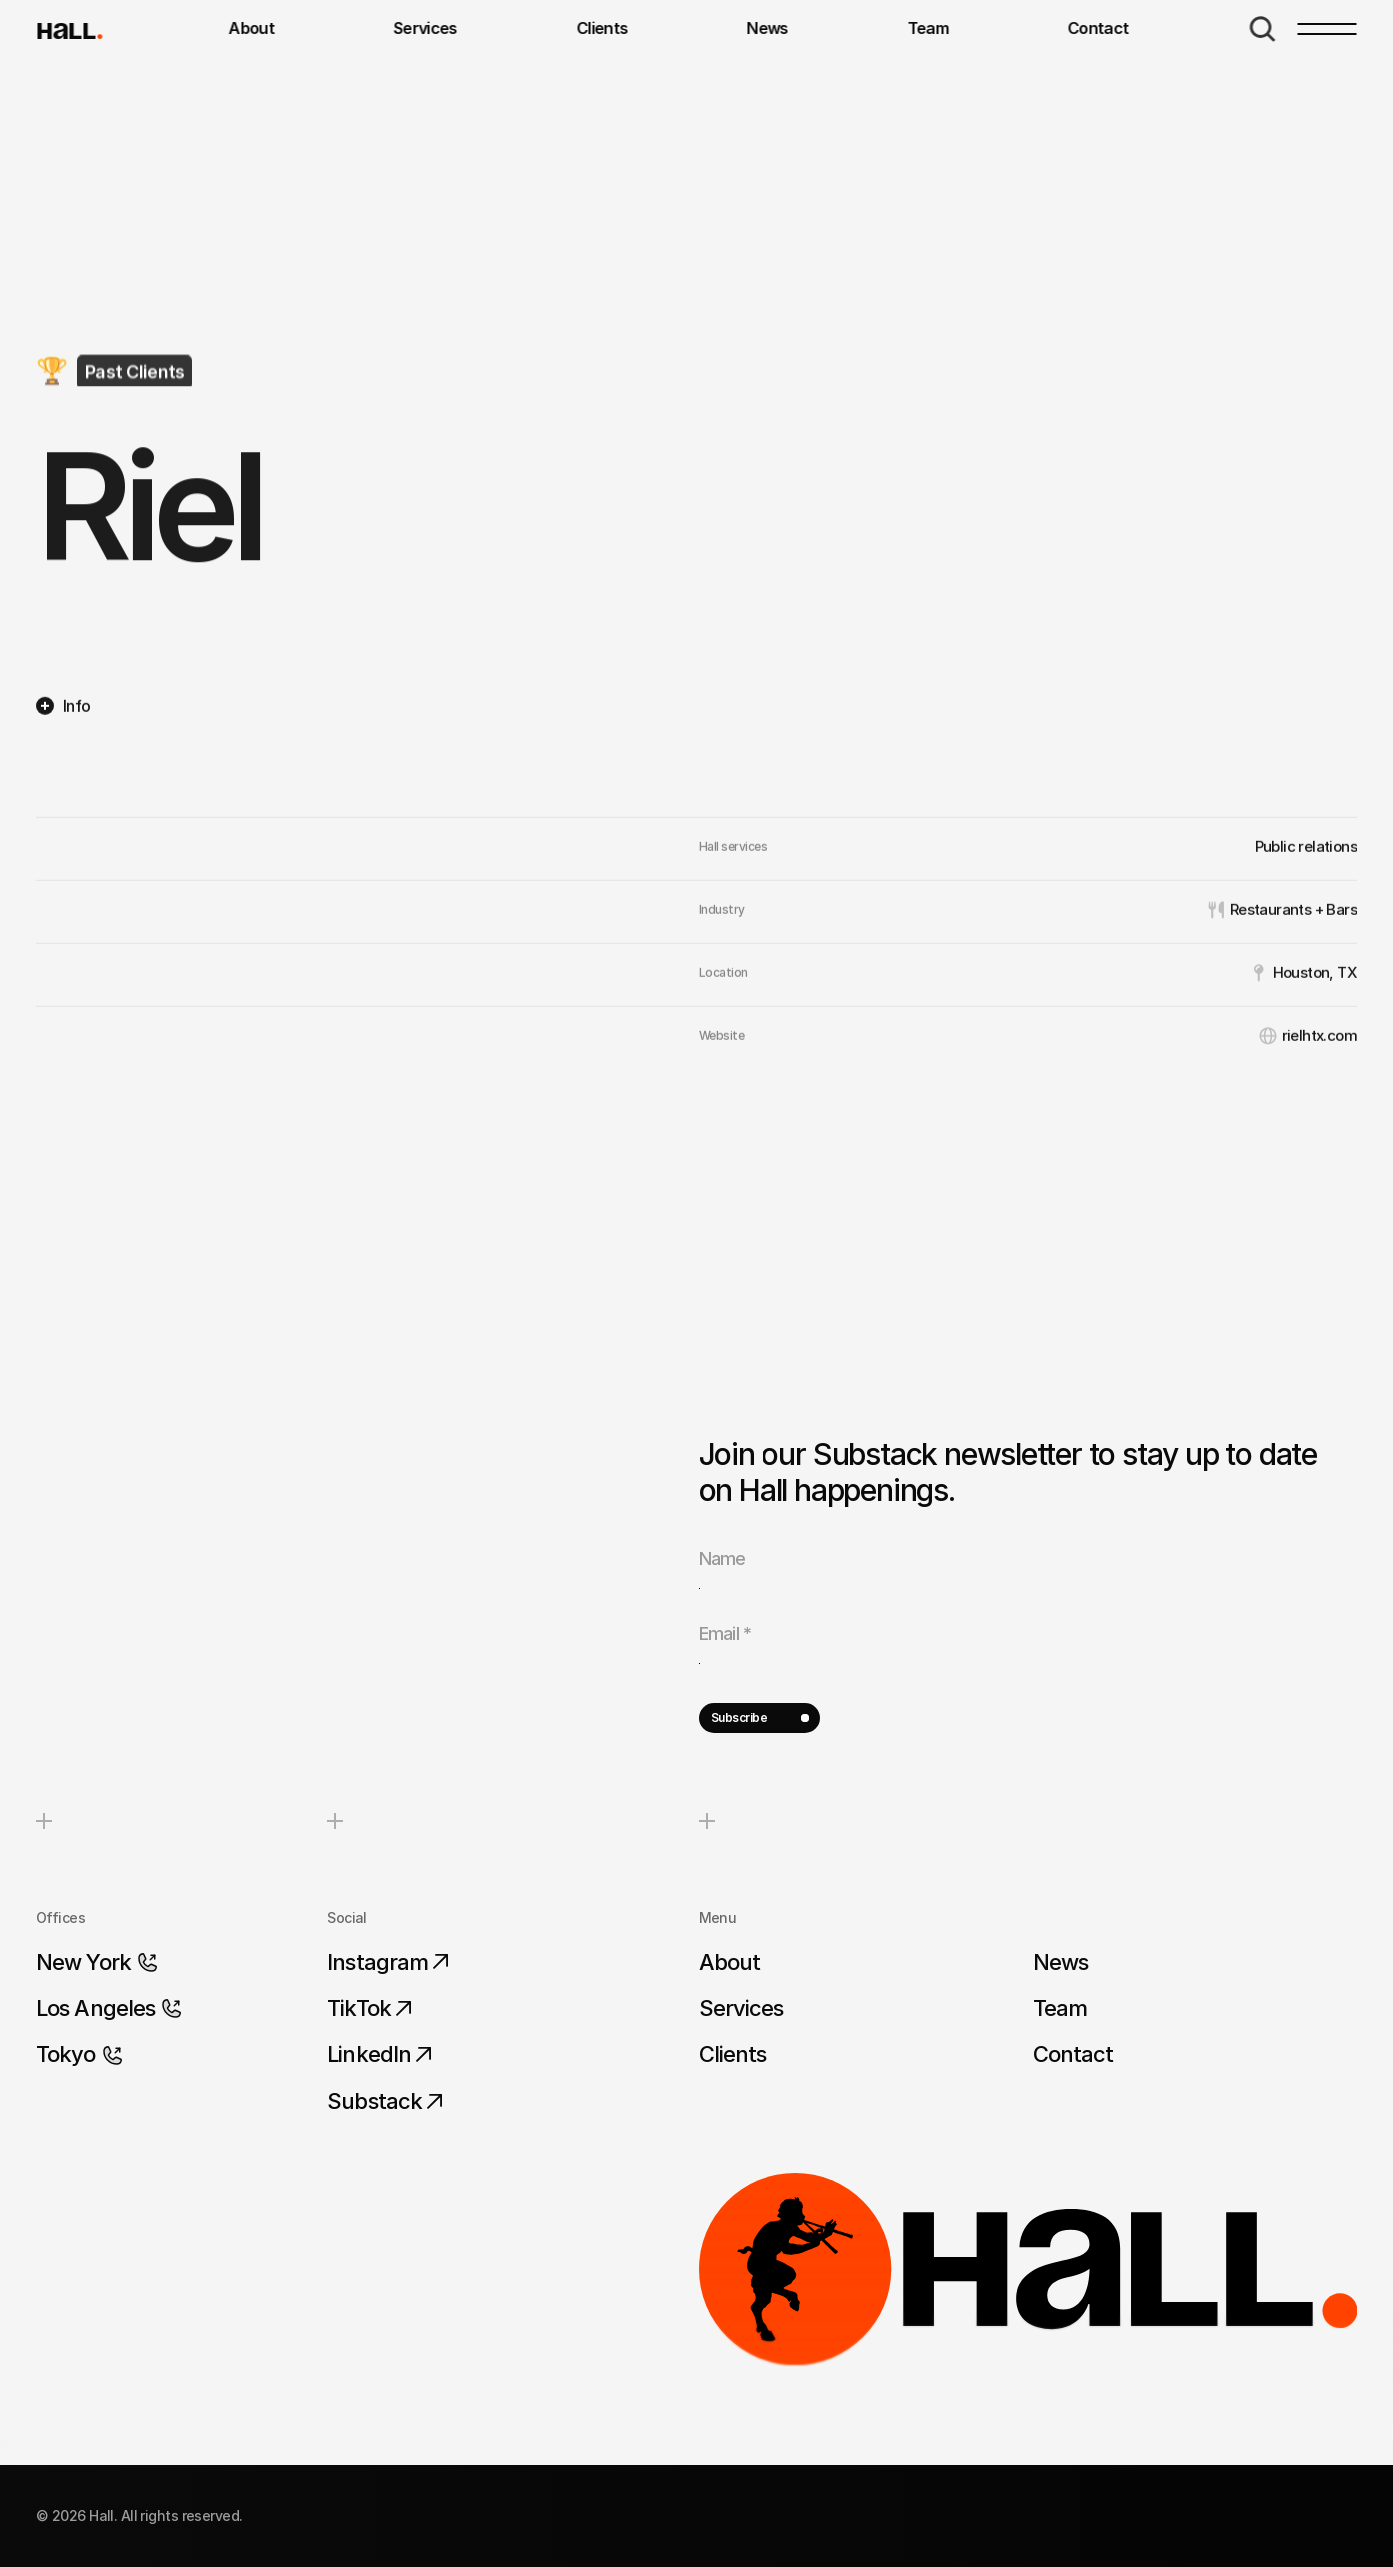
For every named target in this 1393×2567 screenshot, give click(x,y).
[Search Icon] (1263, 29)
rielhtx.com (1319, 1128)
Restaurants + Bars (1293, 1002)
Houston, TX (1315, 1065)
